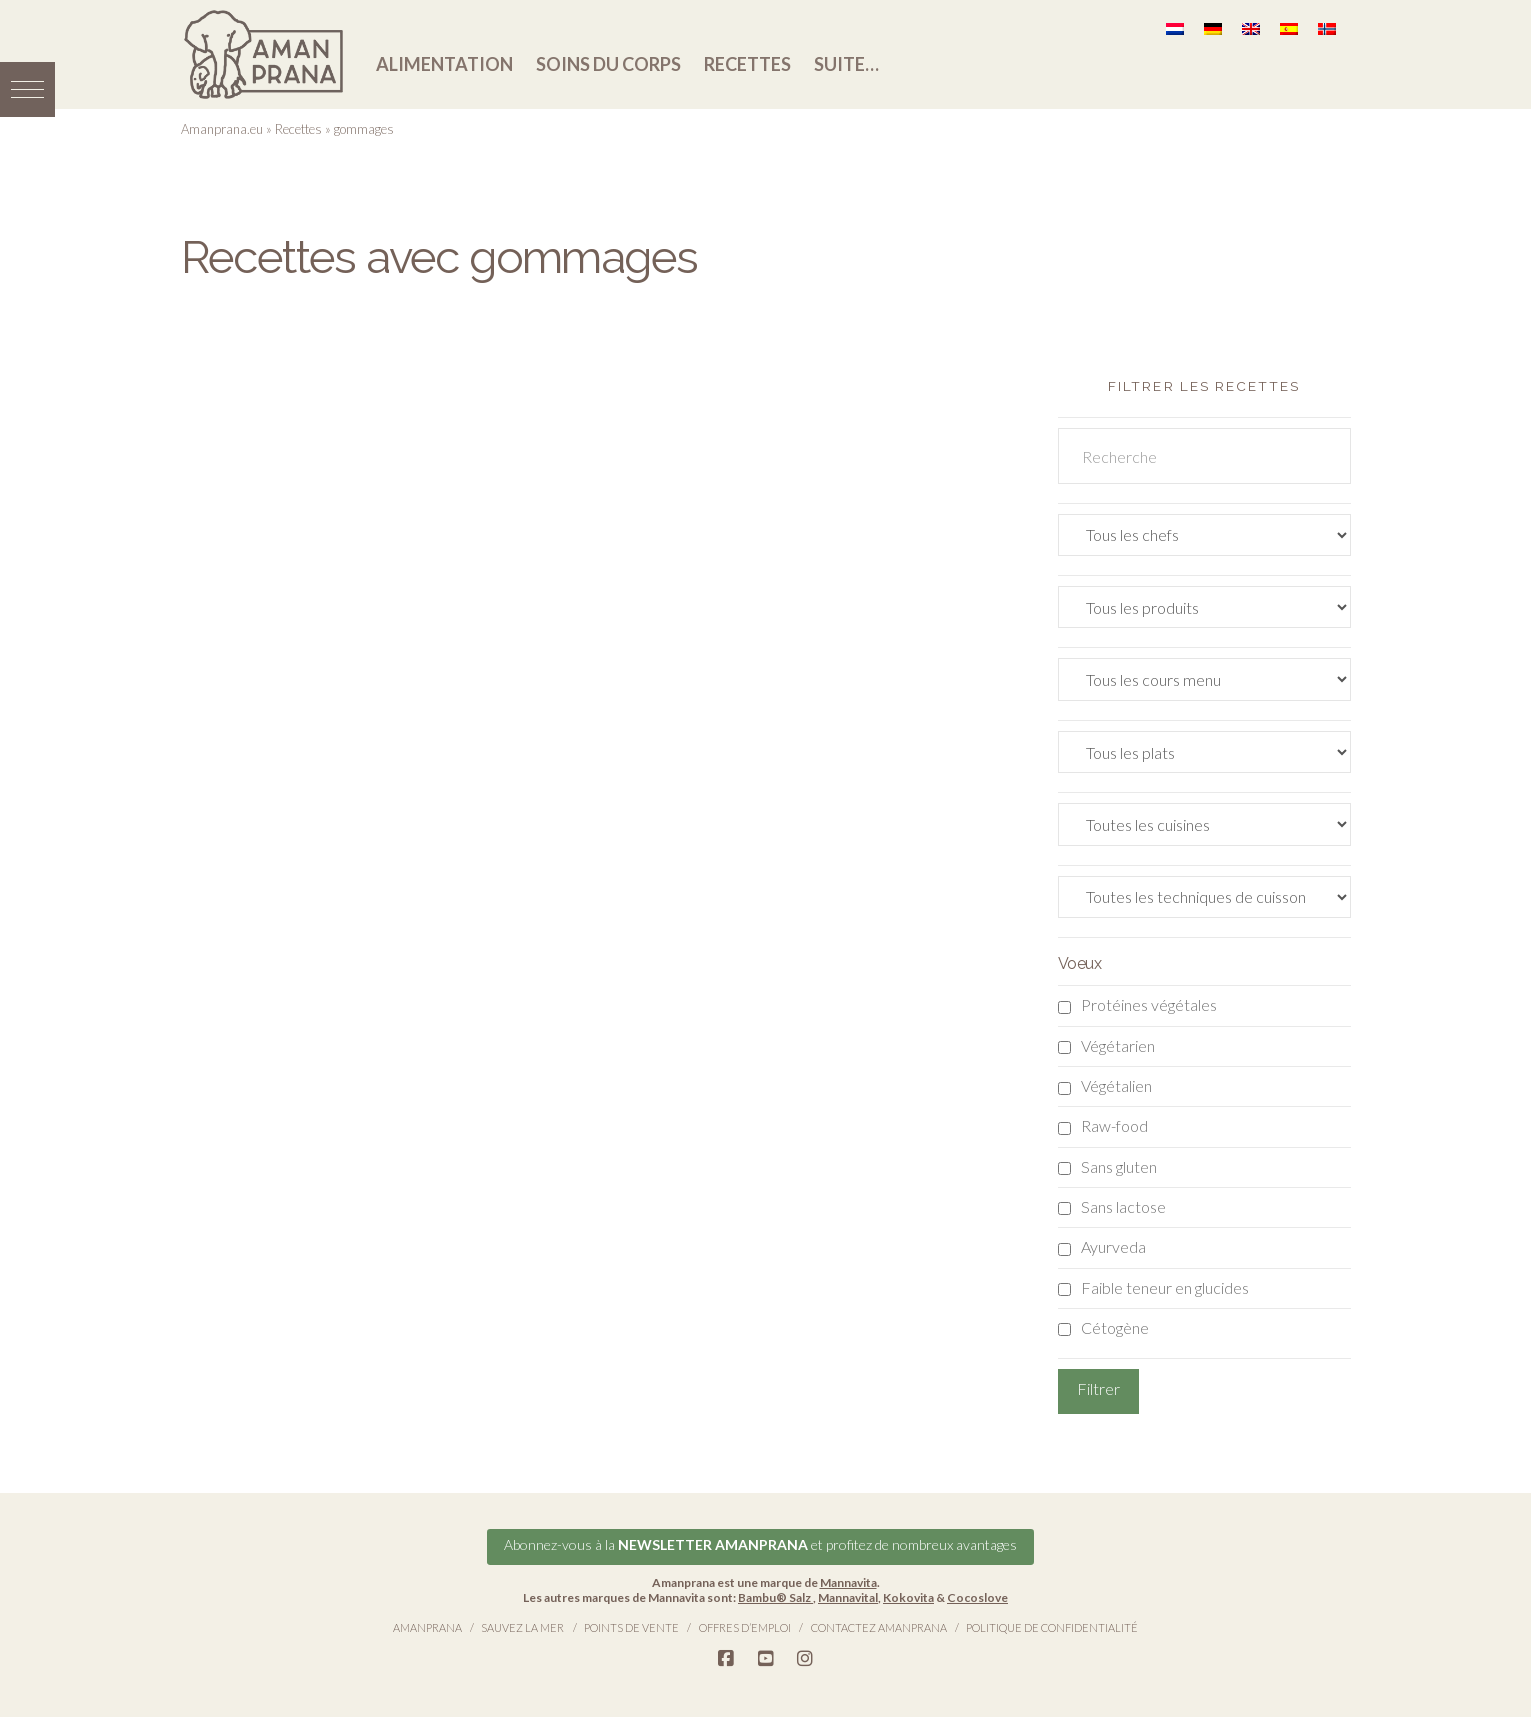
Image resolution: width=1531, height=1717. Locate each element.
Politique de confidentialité (1052, 1626)
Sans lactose (1123, 1206)
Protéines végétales (1149, 1004)
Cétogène (1115, 1327)
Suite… (846, 64)
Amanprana (427, 1626)
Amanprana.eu (222, 129)
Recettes (747, 64)
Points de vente (631, 1626)
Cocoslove (977, 1596)
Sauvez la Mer (522, 1626)
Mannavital (848, 1596)
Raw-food (1114, 1125)
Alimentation (444, 64)
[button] (27, 87)
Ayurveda (1113, 1246)
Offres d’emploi (745, 1626)
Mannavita (848, 1581)
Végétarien (1118, 1045)
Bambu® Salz (775, 1596)
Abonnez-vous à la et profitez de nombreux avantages (760, 1543)
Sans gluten (1119, 1166)
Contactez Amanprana (879, 1626)
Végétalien (1116, 1085)
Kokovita (908, 1596)
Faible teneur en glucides (1165, 1287)
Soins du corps (608, 64)
